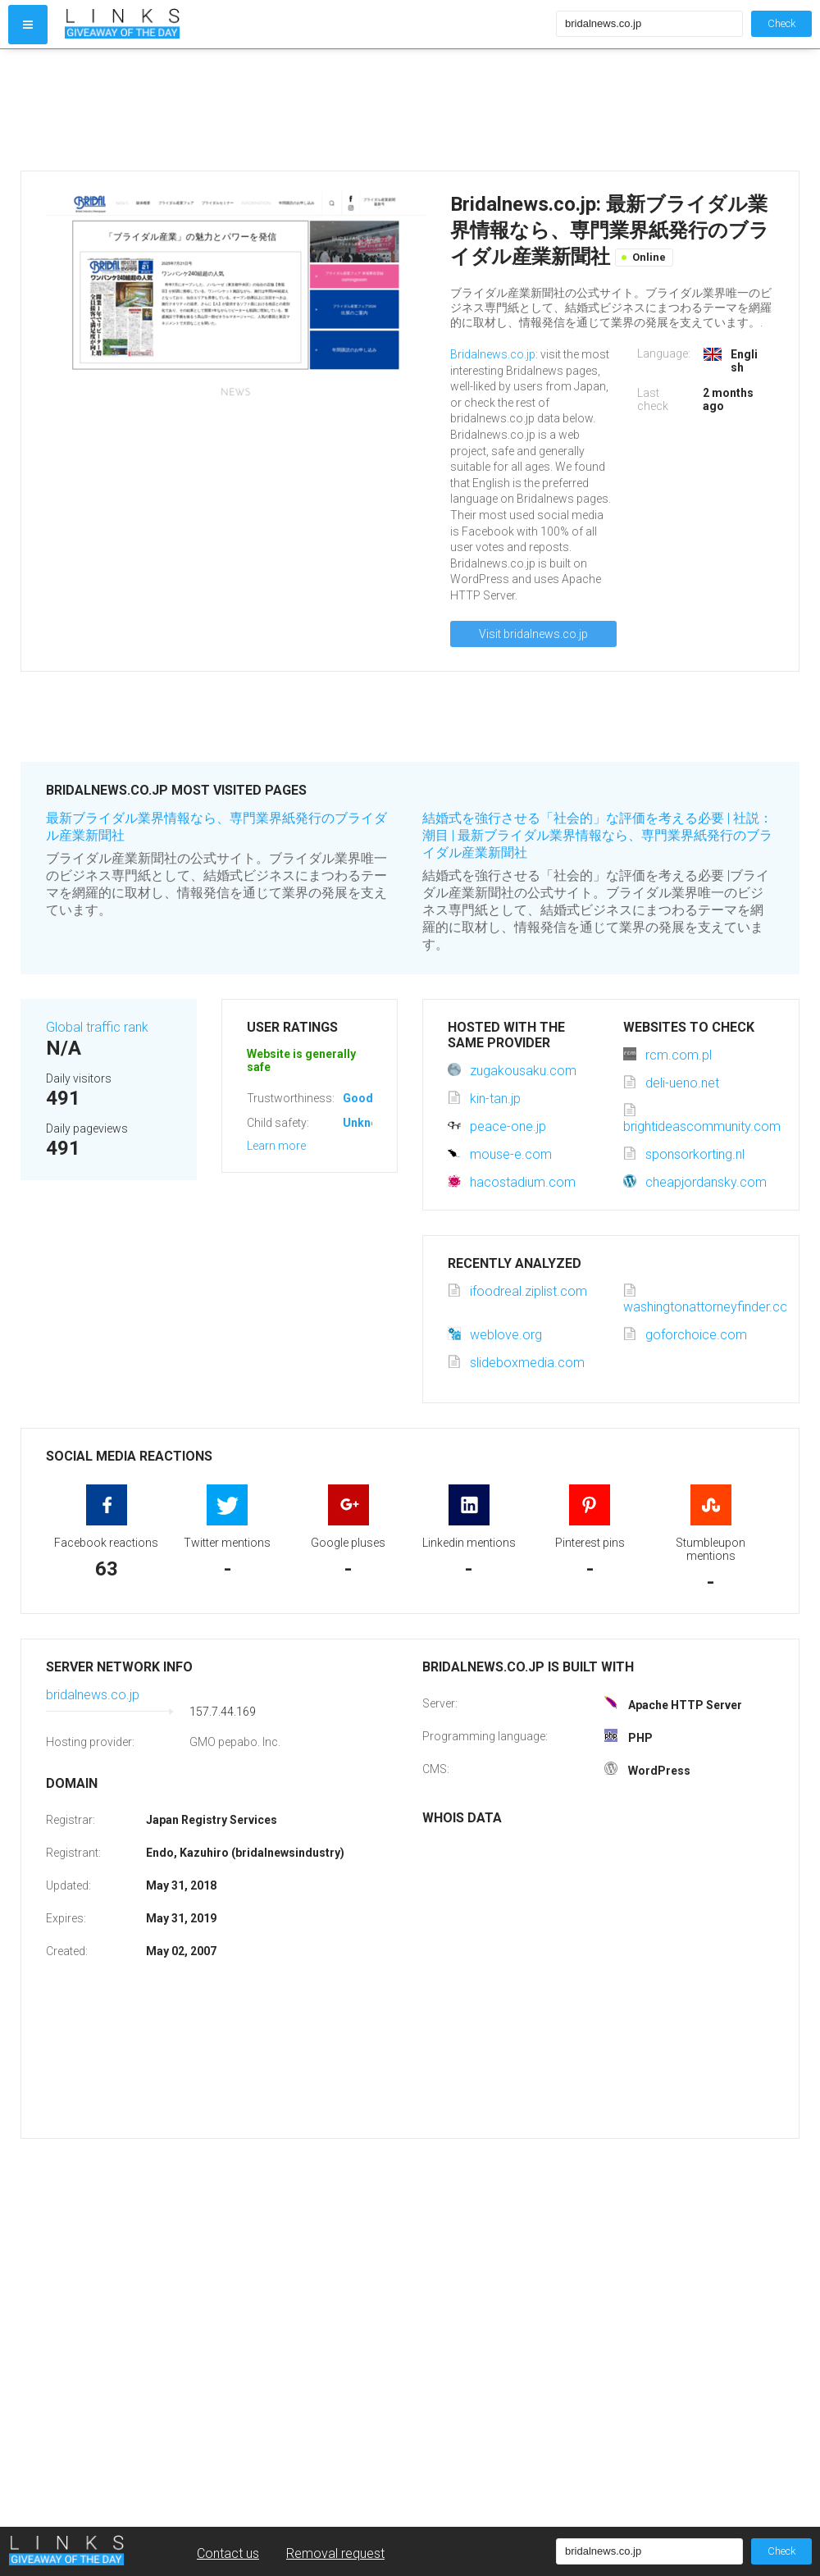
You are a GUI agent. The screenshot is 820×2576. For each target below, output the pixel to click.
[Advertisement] (306, 110)
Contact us (228, 2553)
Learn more (276, 1145)
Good (358, 1098)
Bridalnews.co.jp (492, 354)
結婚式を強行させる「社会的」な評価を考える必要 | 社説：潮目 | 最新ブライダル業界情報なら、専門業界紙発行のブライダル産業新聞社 (597, 835)
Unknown (368, 1122)
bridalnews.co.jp (92, 1695)
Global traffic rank (97, 1027)
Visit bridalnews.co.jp (533, 634)
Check (781, 23)
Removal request (335, 2553)
